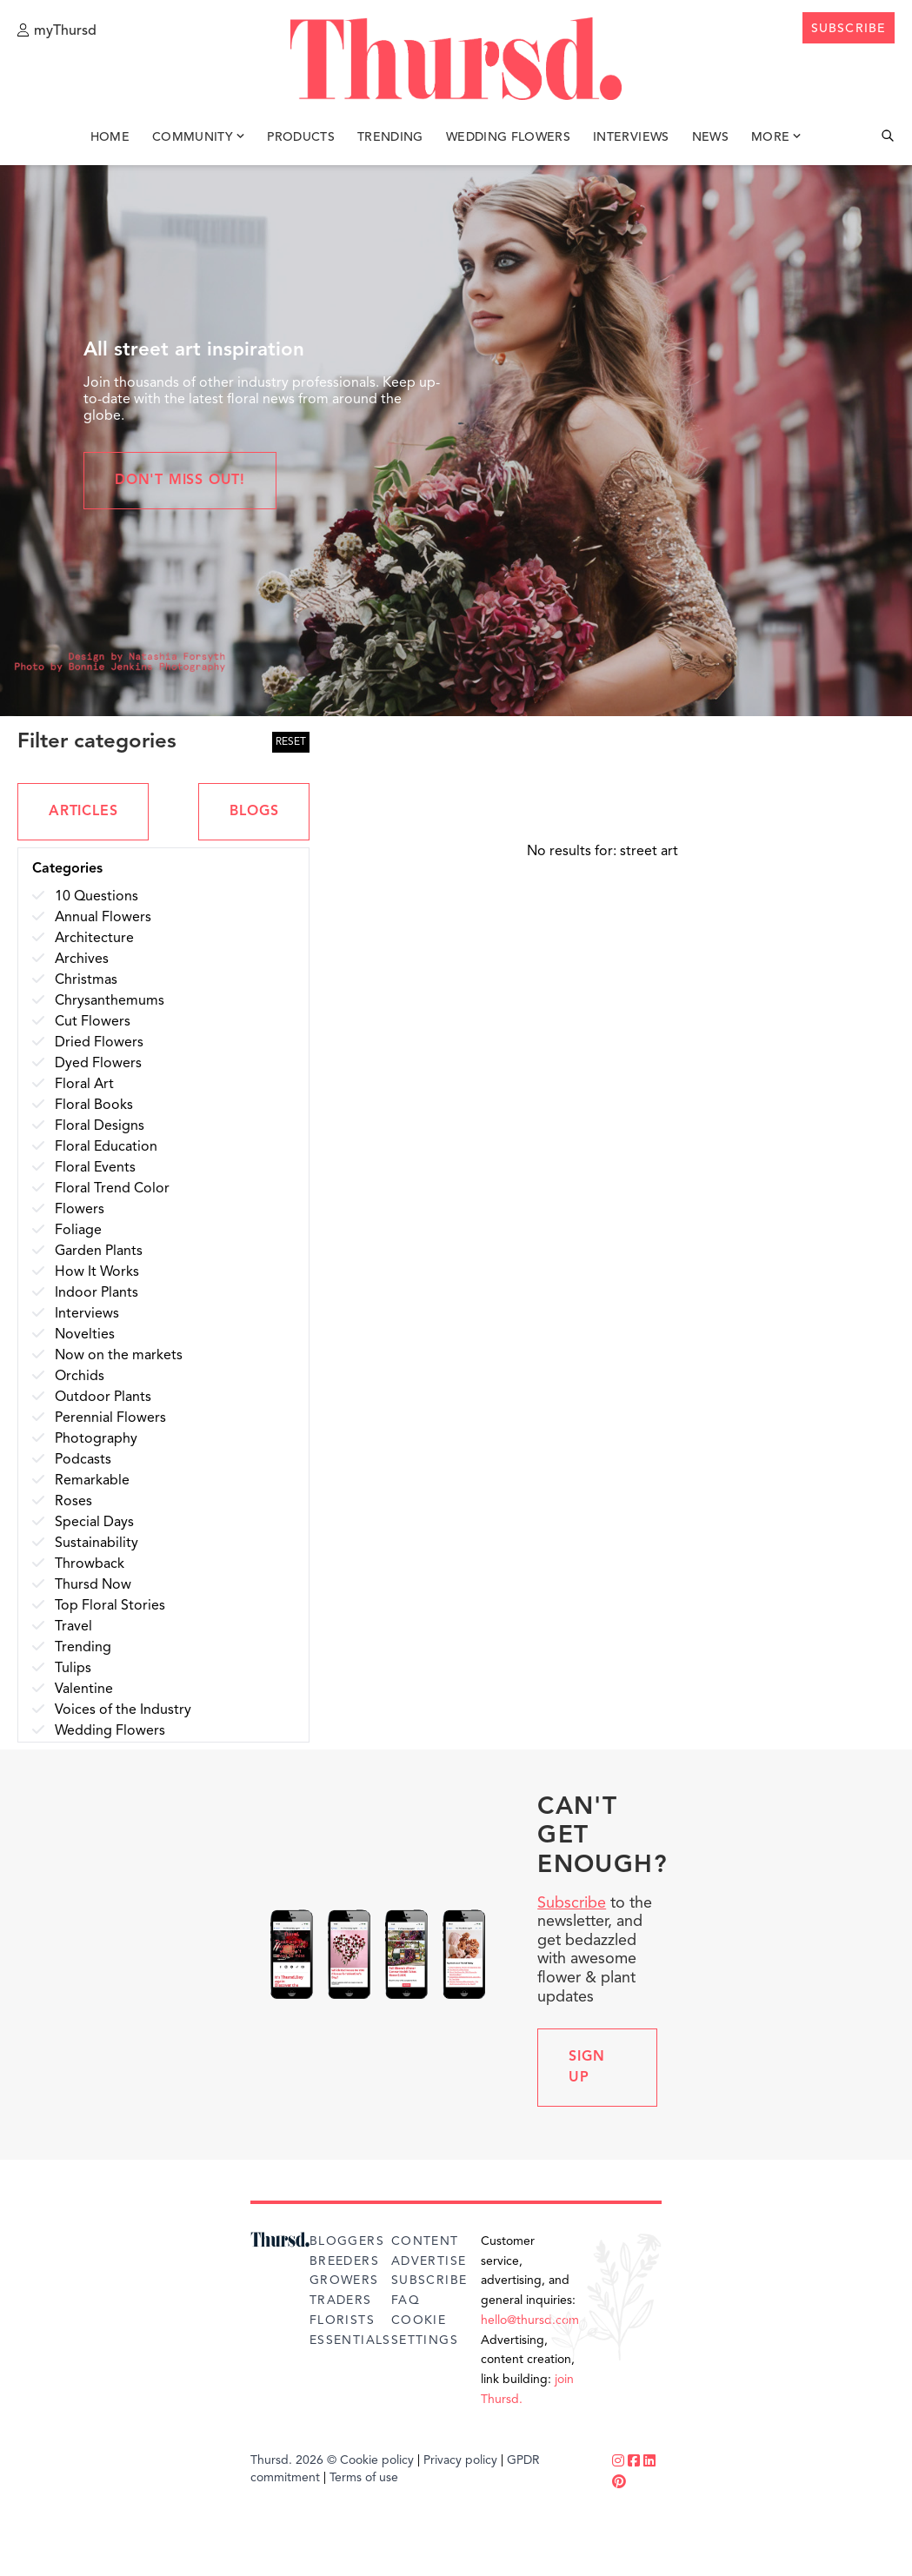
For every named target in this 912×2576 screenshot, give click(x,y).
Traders (341, 2300)
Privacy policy (460, 2460)
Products (301, 137)
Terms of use (364, 2478)
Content (425, 2241)
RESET (291, 742)
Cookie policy (377, 2460)
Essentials (350, 2340)
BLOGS (254, 812)
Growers (344, 2280)
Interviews (631, 137)
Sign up (586, 2067)
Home (110, 137)
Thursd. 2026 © (293, 2460)
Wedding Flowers (508, 137)
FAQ (405, 2300)
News (710, 137)
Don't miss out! (180, 481)
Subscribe (571, 1903)
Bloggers (347, 2241)
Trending (390, 137)
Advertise (429, 2261)
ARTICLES (83, 812)
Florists (342, 2320)
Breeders (344, 2261)
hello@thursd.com (530, 2320)
